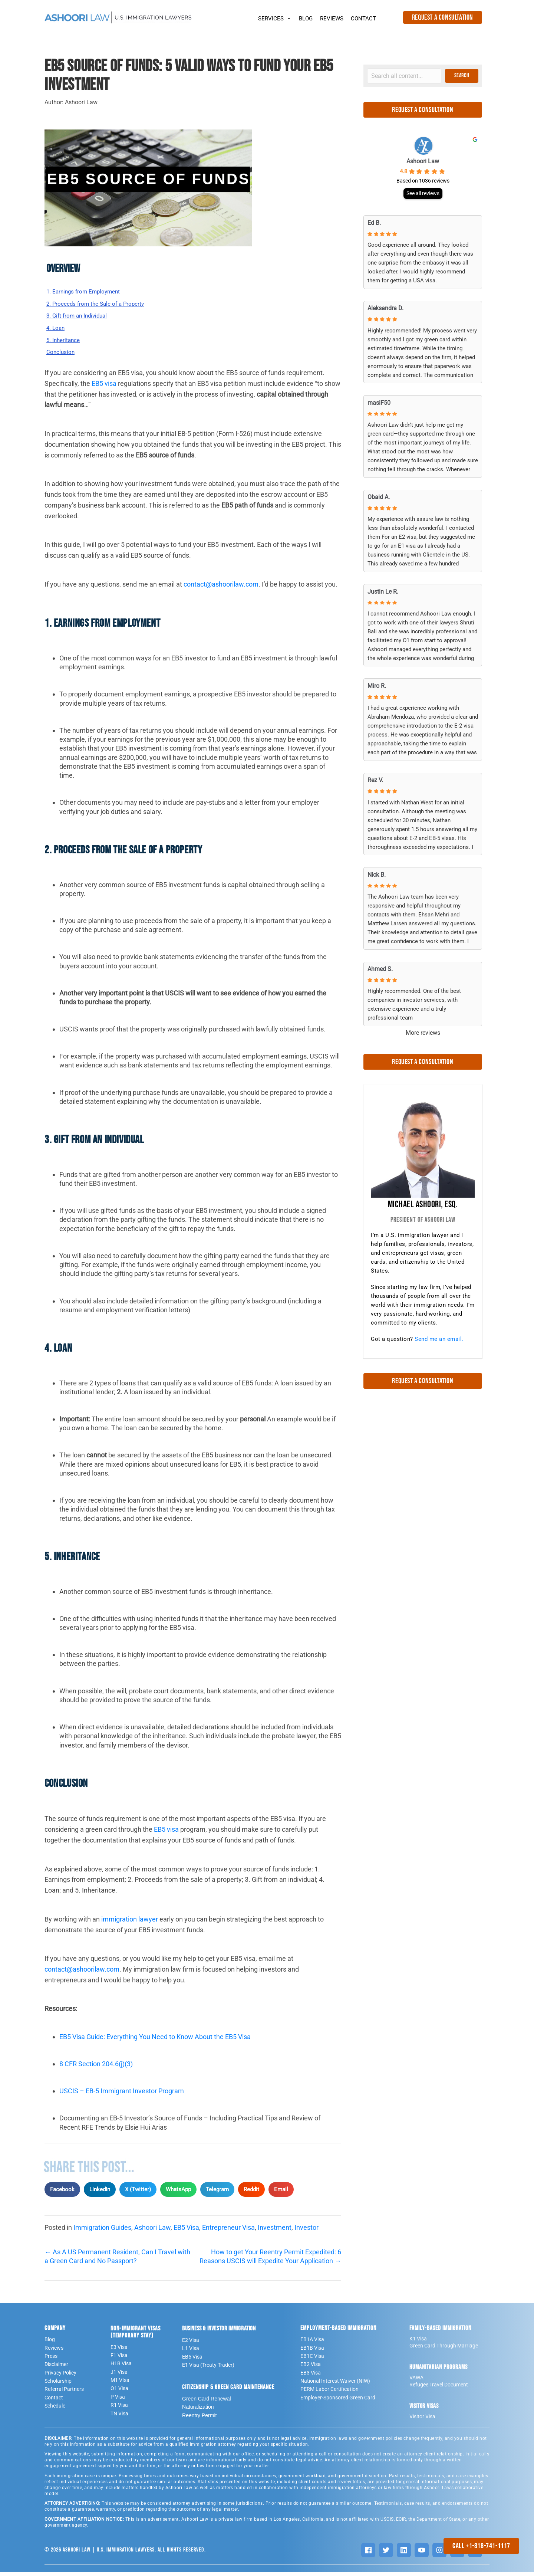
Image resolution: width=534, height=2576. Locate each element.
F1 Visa (119, 2359)
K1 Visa (418, 2342)
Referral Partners (64, 2393)
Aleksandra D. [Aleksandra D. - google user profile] (385, 308)
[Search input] (404, 75)
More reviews (423, 1032)
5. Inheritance (66, 343)
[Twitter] (386, 2554)
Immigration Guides (102, 2231)
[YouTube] (422, 2554)
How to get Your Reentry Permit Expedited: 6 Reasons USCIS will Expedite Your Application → (270, 2259)
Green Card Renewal (206, 2402)
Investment (274, 2231)
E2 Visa (190, 2344)
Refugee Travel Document (438, 2388)
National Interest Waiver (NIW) (335, 2385)
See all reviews (422, 193)
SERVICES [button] (274, 16)
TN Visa (119, 2417)
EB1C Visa (312, 2360)
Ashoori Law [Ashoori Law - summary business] (422, 161)
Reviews (53, 2351)
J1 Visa (119, 2376)
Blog (49, 2343)
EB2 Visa (310, 2368)
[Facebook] (368, 2554)
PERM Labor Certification (329, 2393)
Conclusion (62, 356)
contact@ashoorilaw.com (221, 587)
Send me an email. (439, 1339)
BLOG (306, 18)
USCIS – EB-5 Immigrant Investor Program (121, 2094)
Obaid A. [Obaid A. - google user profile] (378, 497)
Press (50, 2360)
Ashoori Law (152, 2231)
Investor (306, 2231)
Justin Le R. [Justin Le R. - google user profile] (382, 591)
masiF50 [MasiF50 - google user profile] (378, 402)
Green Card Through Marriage (443, 2349)
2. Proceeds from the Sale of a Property (104, 304)
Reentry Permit (199, 2419)
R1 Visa (119, 2409)
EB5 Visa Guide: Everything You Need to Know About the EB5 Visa (155, 2040)
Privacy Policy (60, 2376)
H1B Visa (121, 2367)
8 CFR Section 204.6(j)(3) (96, 2067)
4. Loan (57, 330)
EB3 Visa (310, 2376)
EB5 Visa (186, 2231)
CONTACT (363, 18)
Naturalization (198, 2410)
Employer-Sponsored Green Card (337, 2401)
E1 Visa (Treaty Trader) (208, 2369)
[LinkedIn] (404, 2554)
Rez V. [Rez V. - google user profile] (375, 780)
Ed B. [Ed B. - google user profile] (374, 222)
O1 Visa (119, 2392)
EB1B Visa (312, 2351)
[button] (461, 75)
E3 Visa (119, 2350)
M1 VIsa (120, 2384)
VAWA (416, 2381)
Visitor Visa (422, 2420)
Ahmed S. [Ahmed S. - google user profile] (380, 968)
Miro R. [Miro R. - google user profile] (376, 685)
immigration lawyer (129, 1923)
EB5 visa (104, 387)
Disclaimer (56, 2368)
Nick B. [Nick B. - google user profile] (376, 874)
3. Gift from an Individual (82, 317)
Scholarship (58, 2385)
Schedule (54, 2409)
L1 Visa (190, 2352)
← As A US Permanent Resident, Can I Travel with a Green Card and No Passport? (117, 2259)
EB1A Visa (312, 2343)
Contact (53, 2401)
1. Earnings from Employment (90, 292)
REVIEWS (331, 18)
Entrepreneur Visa (228, 2231)
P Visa (118, 2400)
